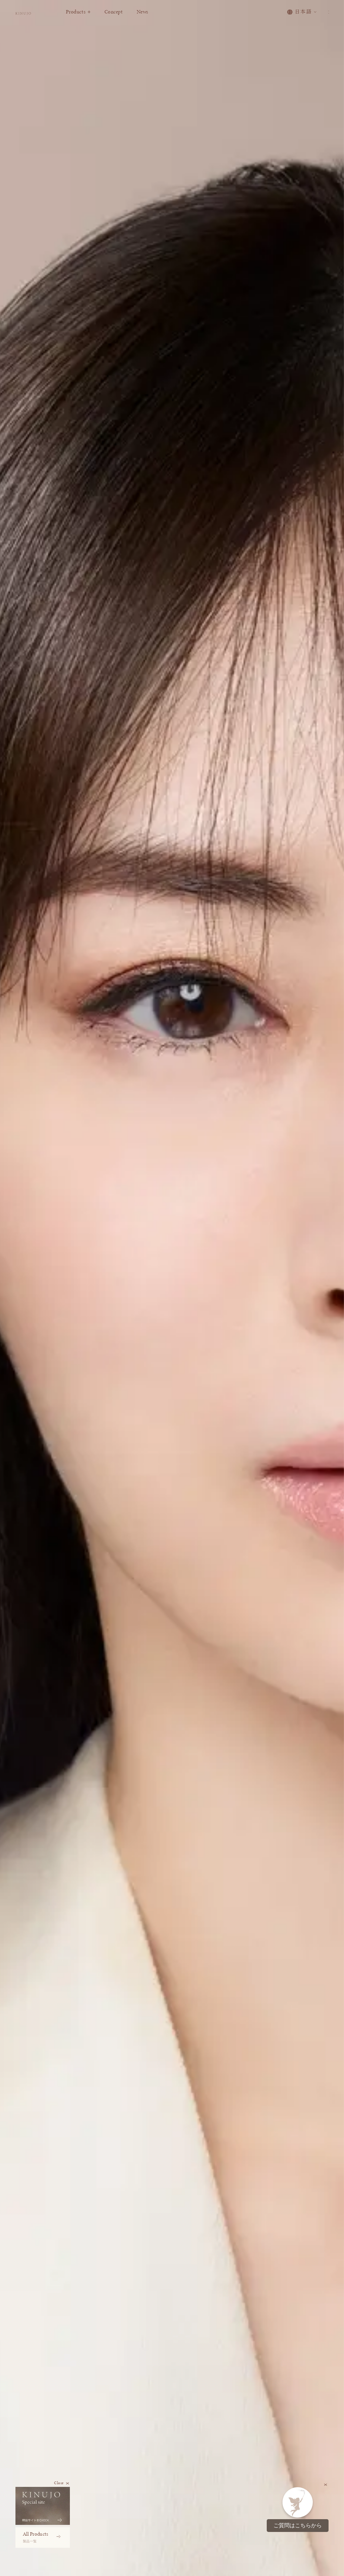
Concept (142, 18)
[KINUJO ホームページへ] (37, 19)
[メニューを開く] (325, 18)
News (171, 18)
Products (107, 18)
